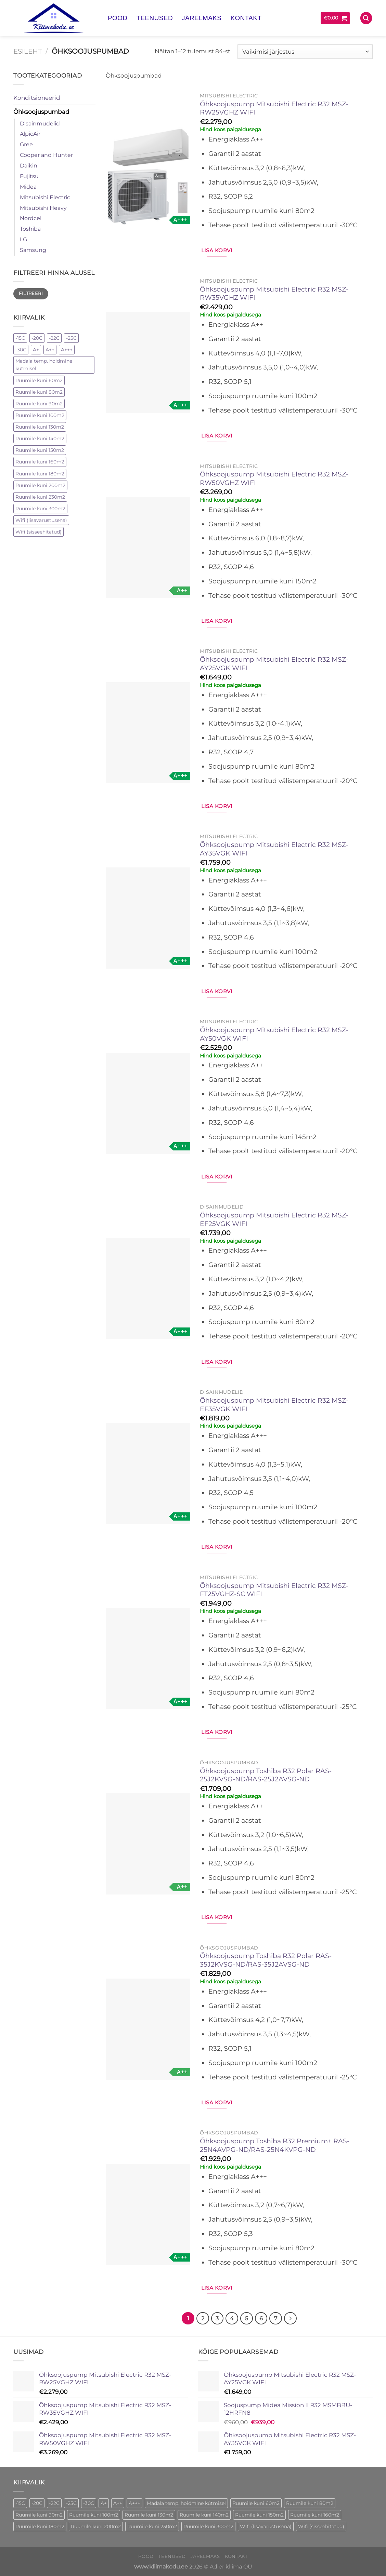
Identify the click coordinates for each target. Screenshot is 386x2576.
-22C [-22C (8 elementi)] (54, 338)
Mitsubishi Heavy (43, 208)
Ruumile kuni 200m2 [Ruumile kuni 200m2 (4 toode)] (96, 2526)
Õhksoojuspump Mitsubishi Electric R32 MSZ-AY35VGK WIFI (274, 849)
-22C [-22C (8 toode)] (54, 2503)
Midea (28, 187)
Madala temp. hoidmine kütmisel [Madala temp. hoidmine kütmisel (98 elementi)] (43, 364)
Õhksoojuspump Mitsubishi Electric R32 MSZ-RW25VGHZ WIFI (274, 108)
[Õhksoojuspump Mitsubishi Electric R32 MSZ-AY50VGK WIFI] (148, 1103)
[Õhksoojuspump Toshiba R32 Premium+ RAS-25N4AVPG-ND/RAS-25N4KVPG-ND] (148, 2214)
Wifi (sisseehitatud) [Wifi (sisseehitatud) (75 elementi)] (38, 532)
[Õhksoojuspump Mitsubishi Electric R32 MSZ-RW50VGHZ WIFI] (148, 547)
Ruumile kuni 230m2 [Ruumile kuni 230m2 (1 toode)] (152, 2526)
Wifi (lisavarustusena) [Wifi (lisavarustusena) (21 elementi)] (41, 520)
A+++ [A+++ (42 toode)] (134, 2503)
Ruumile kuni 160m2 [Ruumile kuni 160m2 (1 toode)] (314, 2514)
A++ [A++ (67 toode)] (117, 2503)
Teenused (154, 18)
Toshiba (30, 229)
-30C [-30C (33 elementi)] (20, 349)
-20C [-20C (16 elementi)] (36, 338)
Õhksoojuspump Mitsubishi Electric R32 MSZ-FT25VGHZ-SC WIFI (274, 1590)
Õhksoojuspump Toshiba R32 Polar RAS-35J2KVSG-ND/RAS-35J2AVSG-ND (266, 1960)
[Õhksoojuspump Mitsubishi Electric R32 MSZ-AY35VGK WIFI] (148, 918)
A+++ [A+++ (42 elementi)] (67, 349)
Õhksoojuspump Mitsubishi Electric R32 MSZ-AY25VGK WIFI (274, 664)
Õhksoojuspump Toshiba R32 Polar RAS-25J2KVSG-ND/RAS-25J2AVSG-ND (266, 1775)
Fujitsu (29, 176)
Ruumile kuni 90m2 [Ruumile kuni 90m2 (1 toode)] (39, 2514)
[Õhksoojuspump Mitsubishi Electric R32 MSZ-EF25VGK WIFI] (148, 1288)
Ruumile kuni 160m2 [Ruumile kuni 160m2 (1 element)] (39, 461)
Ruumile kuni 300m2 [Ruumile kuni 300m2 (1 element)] (40, 508)
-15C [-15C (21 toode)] (20, 2503)
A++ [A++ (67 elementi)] (50, 349)
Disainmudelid (40, 123)
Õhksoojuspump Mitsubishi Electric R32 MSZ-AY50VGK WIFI (274, 1034)
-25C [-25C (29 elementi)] (71, 338)
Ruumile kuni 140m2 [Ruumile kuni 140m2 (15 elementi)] (39, 438)
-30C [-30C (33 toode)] (88, 2503)
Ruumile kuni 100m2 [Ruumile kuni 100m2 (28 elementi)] (39, 415)
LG (23, 239)
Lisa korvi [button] (217, 250)
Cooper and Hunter (46, 155)
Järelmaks (201, 18)
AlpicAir (30, 134)
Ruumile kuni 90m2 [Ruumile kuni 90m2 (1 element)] (39, 403)
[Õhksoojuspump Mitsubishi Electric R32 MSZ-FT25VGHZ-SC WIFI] (148, 1658)
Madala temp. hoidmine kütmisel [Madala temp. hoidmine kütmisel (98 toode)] (186, 2503)
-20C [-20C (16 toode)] (36, 2503)
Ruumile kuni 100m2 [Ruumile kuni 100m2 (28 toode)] (93, 2514)
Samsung (33, 250)
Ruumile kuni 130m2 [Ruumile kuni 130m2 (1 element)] (39, 427)
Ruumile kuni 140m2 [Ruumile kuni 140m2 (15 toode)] (204, 2514)
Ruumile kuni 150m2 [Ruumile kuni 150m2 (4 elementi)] (39, 450)
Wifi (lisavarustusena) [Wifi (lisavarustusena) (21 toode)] (266, 2526)
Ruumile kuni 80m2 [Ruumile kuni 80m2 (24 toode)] (309, 2503)
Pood (117, 18)
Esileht (27, 51)
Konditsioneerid (36, 97)
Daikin (28, 165)
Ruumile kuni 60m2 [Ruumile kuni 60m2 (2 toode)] (256, 2503)
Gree (26, 144)
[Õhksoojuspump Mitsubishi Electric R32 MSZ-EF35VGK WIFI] (148, 1473)
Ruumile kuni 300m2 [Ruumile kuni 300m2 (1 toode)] (208, 2526)
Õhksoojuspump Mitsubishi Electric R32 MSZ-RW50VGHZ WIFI (274, 478)
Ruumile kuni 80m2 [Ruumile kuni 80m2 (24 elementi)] (39, 392)
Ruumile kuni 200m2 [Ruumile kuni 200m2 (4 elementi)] (40, 485)
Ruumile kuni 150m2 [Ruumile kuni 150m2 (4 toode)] (259, 2514)
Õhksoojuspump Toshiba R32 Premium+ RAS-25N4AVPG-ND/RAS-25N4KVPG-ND (274, 2145)
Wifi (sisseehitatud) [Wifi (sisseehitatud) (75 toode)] (321, 2526)
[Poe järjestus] (305, 51)
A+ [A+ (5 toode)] (104, 2503)
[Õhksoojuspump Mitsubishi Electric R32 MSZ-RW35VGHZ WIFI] (148, 362)
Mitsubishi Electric (45, 197)
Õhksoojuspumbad (41, 111)
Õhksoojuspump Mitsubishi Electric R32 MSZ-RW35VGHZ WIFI (274, 293)
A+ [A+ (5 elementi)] (36, 349)
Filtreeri (30, 293)
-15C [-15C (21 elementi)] (20, 338)
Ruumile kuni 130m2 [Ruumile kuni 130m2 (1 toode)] (149, 2514)
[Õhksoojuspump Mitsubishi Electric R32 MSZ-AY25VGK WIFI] (148, 732)
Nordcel (30, 218)
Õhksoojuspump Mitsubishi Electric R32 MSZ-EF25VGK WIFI (274, 1219)
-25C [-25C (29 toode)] (71, 2503)
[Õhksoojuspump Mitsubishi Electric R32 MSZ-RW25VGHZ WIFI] (148, 177)
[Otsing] (366, 18)
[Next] (290, 2318)
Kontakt (245, 18)
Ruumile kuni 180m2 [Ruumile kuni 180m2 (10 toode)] (39, 2526)
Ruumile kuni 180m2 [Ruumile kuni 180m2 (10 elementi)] (39, 473)
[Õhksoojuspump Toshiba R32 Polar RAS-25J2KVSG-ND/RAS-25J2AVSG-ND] (148, 1843)
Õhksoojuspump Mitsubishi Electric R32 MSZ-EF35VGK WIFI (274, 1405)
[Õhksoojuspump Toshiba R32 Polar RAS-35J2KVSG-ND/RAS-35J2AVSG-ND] (148, 2029)
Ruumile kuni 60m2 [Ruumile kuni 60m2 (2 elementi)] (39, 380)
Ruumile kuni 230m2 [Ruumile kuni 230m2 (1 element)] (40, 497)
